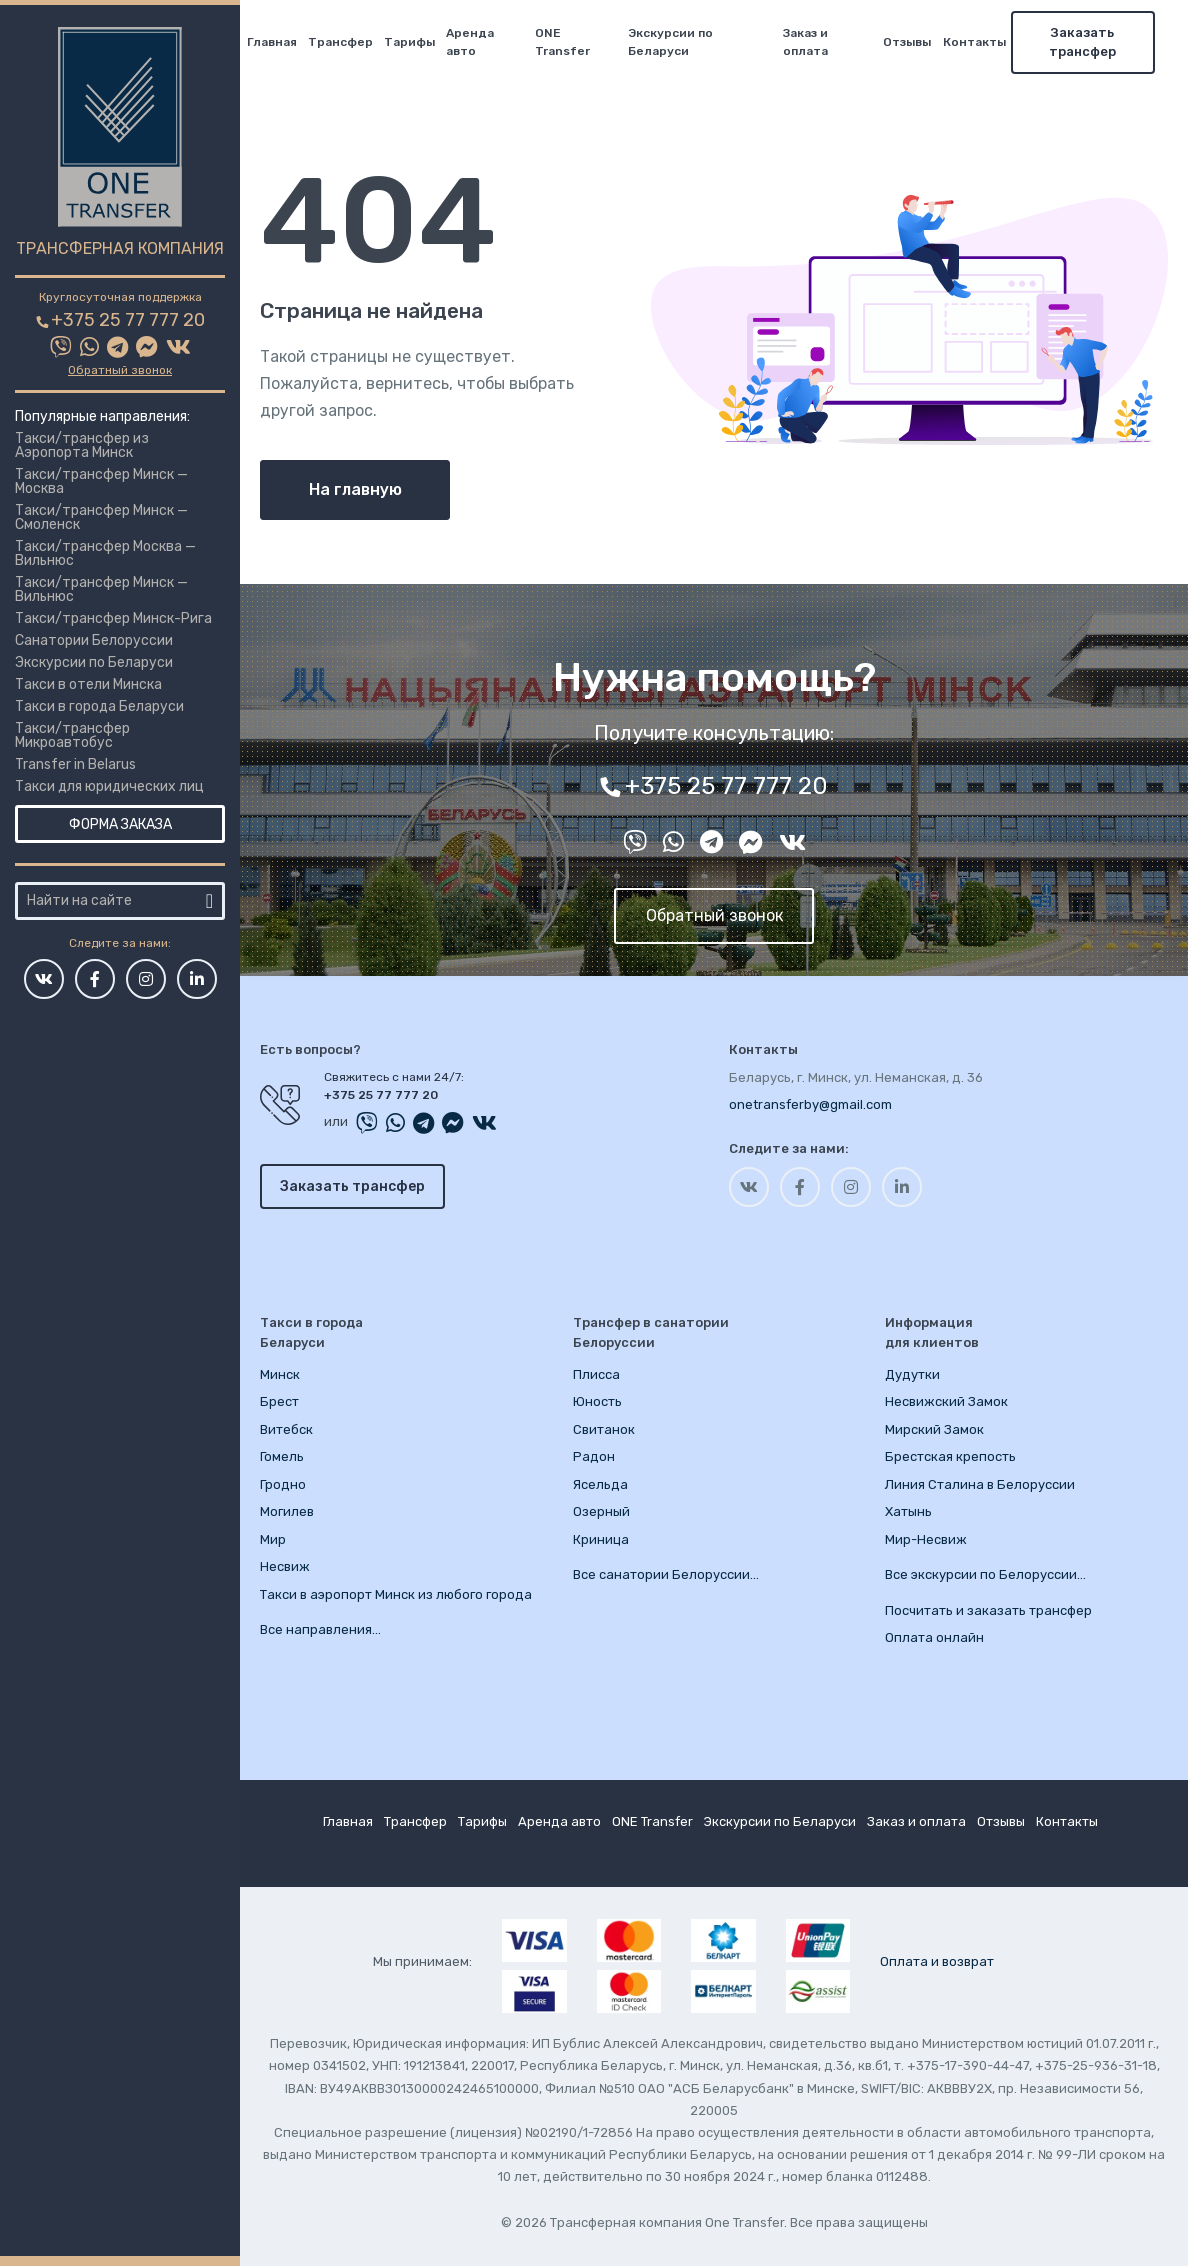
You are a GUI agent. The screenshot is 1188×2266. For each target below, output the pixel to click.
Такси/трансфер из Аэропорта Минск (82, 445)
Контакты (987, 42)
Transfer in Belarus (75, 764)
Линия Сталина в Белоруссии (980, 1484)
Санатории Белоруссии (94, 640)
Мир (273, 1539)
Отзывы (921, 42)
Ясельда (600, 1484)
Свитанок (604, 1429)
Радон (594, 1456)
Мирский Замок (934, 1429)
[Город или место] (108, 901)
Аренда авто (484, 42)
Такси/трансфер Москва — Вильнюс (105, 553)
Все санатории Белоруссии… (666, 1574)
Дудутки (912, 1374)
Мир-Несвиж (926, 1539)
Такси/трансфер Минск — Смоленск (101, 517)
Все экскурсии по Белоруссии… (985, 1574)
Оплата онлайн (934, 1637)
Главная (285, 42)
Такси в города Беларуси (99, 706)
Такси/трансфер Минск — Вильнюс (101, 589)
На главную (355, 489)
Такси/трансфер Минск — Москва (101, 481)
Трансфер (353, 42)
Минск (280, 1374)
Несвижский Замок (946, 1401)
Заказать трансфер (1096, 42)
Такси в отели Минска (88, 684)
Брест (279, 1401)
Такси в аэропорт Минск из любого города (396, 1594)
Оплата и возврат (937, 1961)
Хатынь (908, 1511)
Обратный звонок (120, 370)
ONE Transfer (576, 42)
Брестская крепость (950, 1456)
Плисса (596, 1374)
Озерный (601, 1511)
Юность (597, 1401)
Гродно (283, 1484)
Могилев (287, 1511)
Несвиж (285, 1566)
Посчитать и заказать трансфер (988, 1610)
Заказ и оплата (818, 42)
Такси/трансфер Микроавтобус (72, 735)
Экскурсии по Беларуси (94, 662)
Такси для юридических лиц (109, 786)
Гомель (282, 1456)
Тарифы (422, 42)
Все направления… (320, 1629)
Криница (601, 1539)
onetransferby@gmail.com (810, 1104)
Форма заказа (120, 824)
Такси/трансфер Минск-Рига (113, 618)
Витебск (286, 1429)
